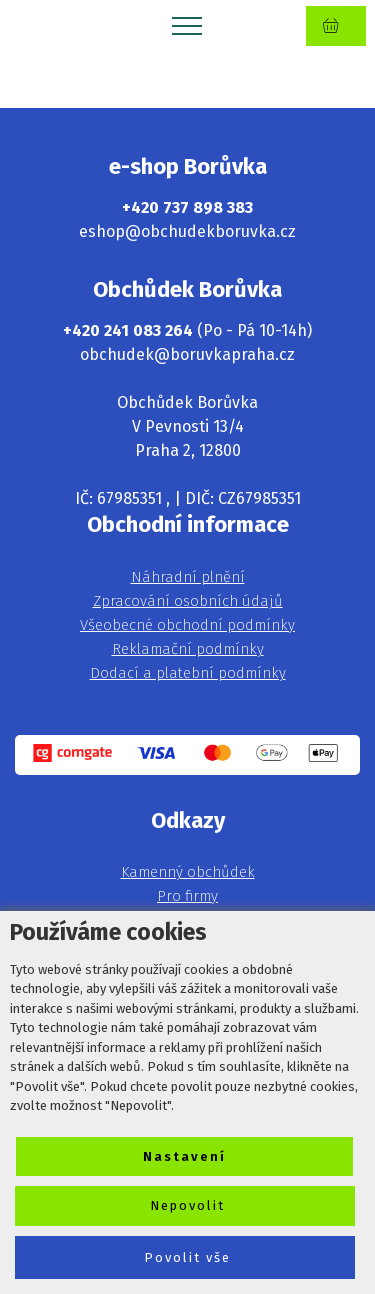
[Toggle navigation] (187, 25)
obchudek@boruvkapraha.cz (187, 354)
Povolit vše (187, 1257)
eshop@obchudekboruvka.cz (187, 231)
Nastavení (184, 1156)
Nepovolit (187, 1205)
